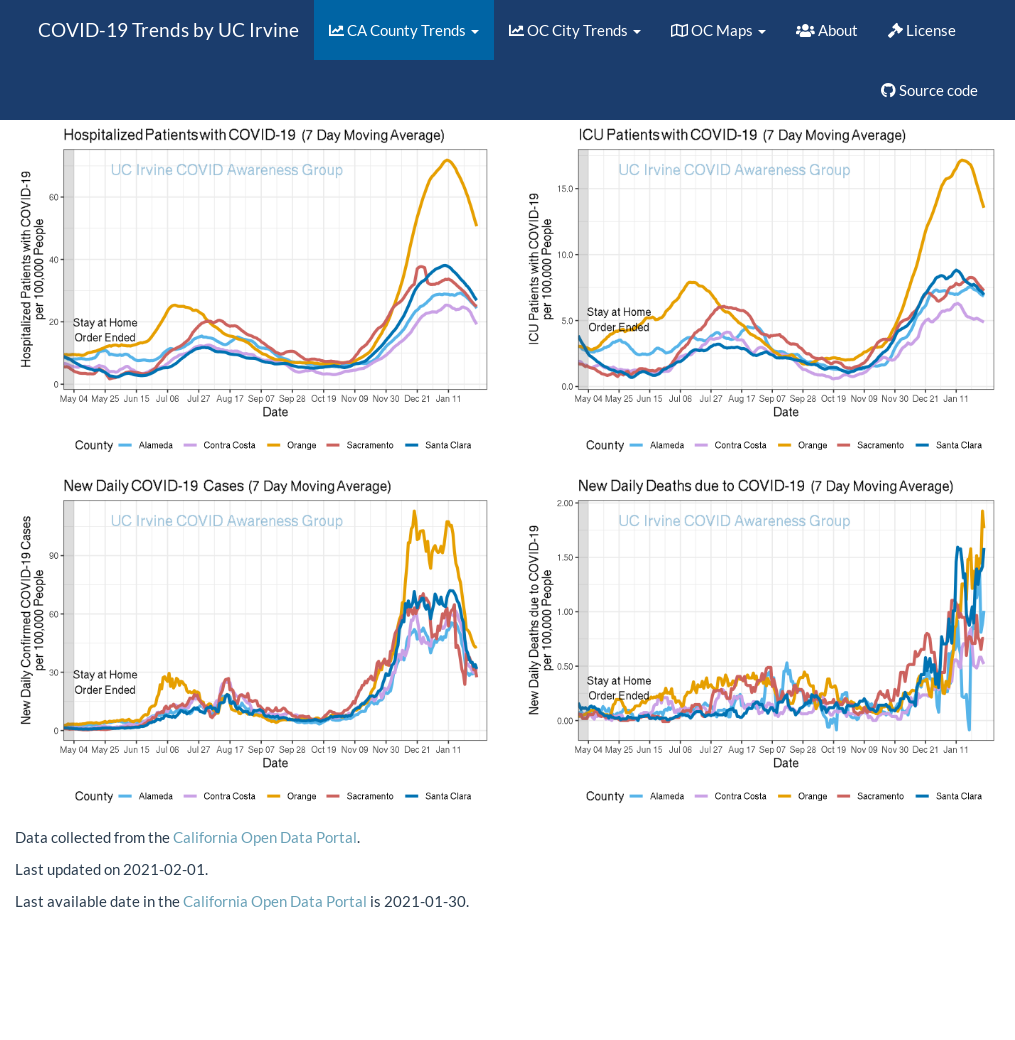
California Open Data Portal (265, 837)
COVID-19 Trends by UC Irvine (168, 29)
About (827, 30)
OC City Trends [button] (575, 30)
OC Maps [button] (718, 30)
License (922, 30)
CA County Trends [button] (404, 30)
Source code (929, 90)
